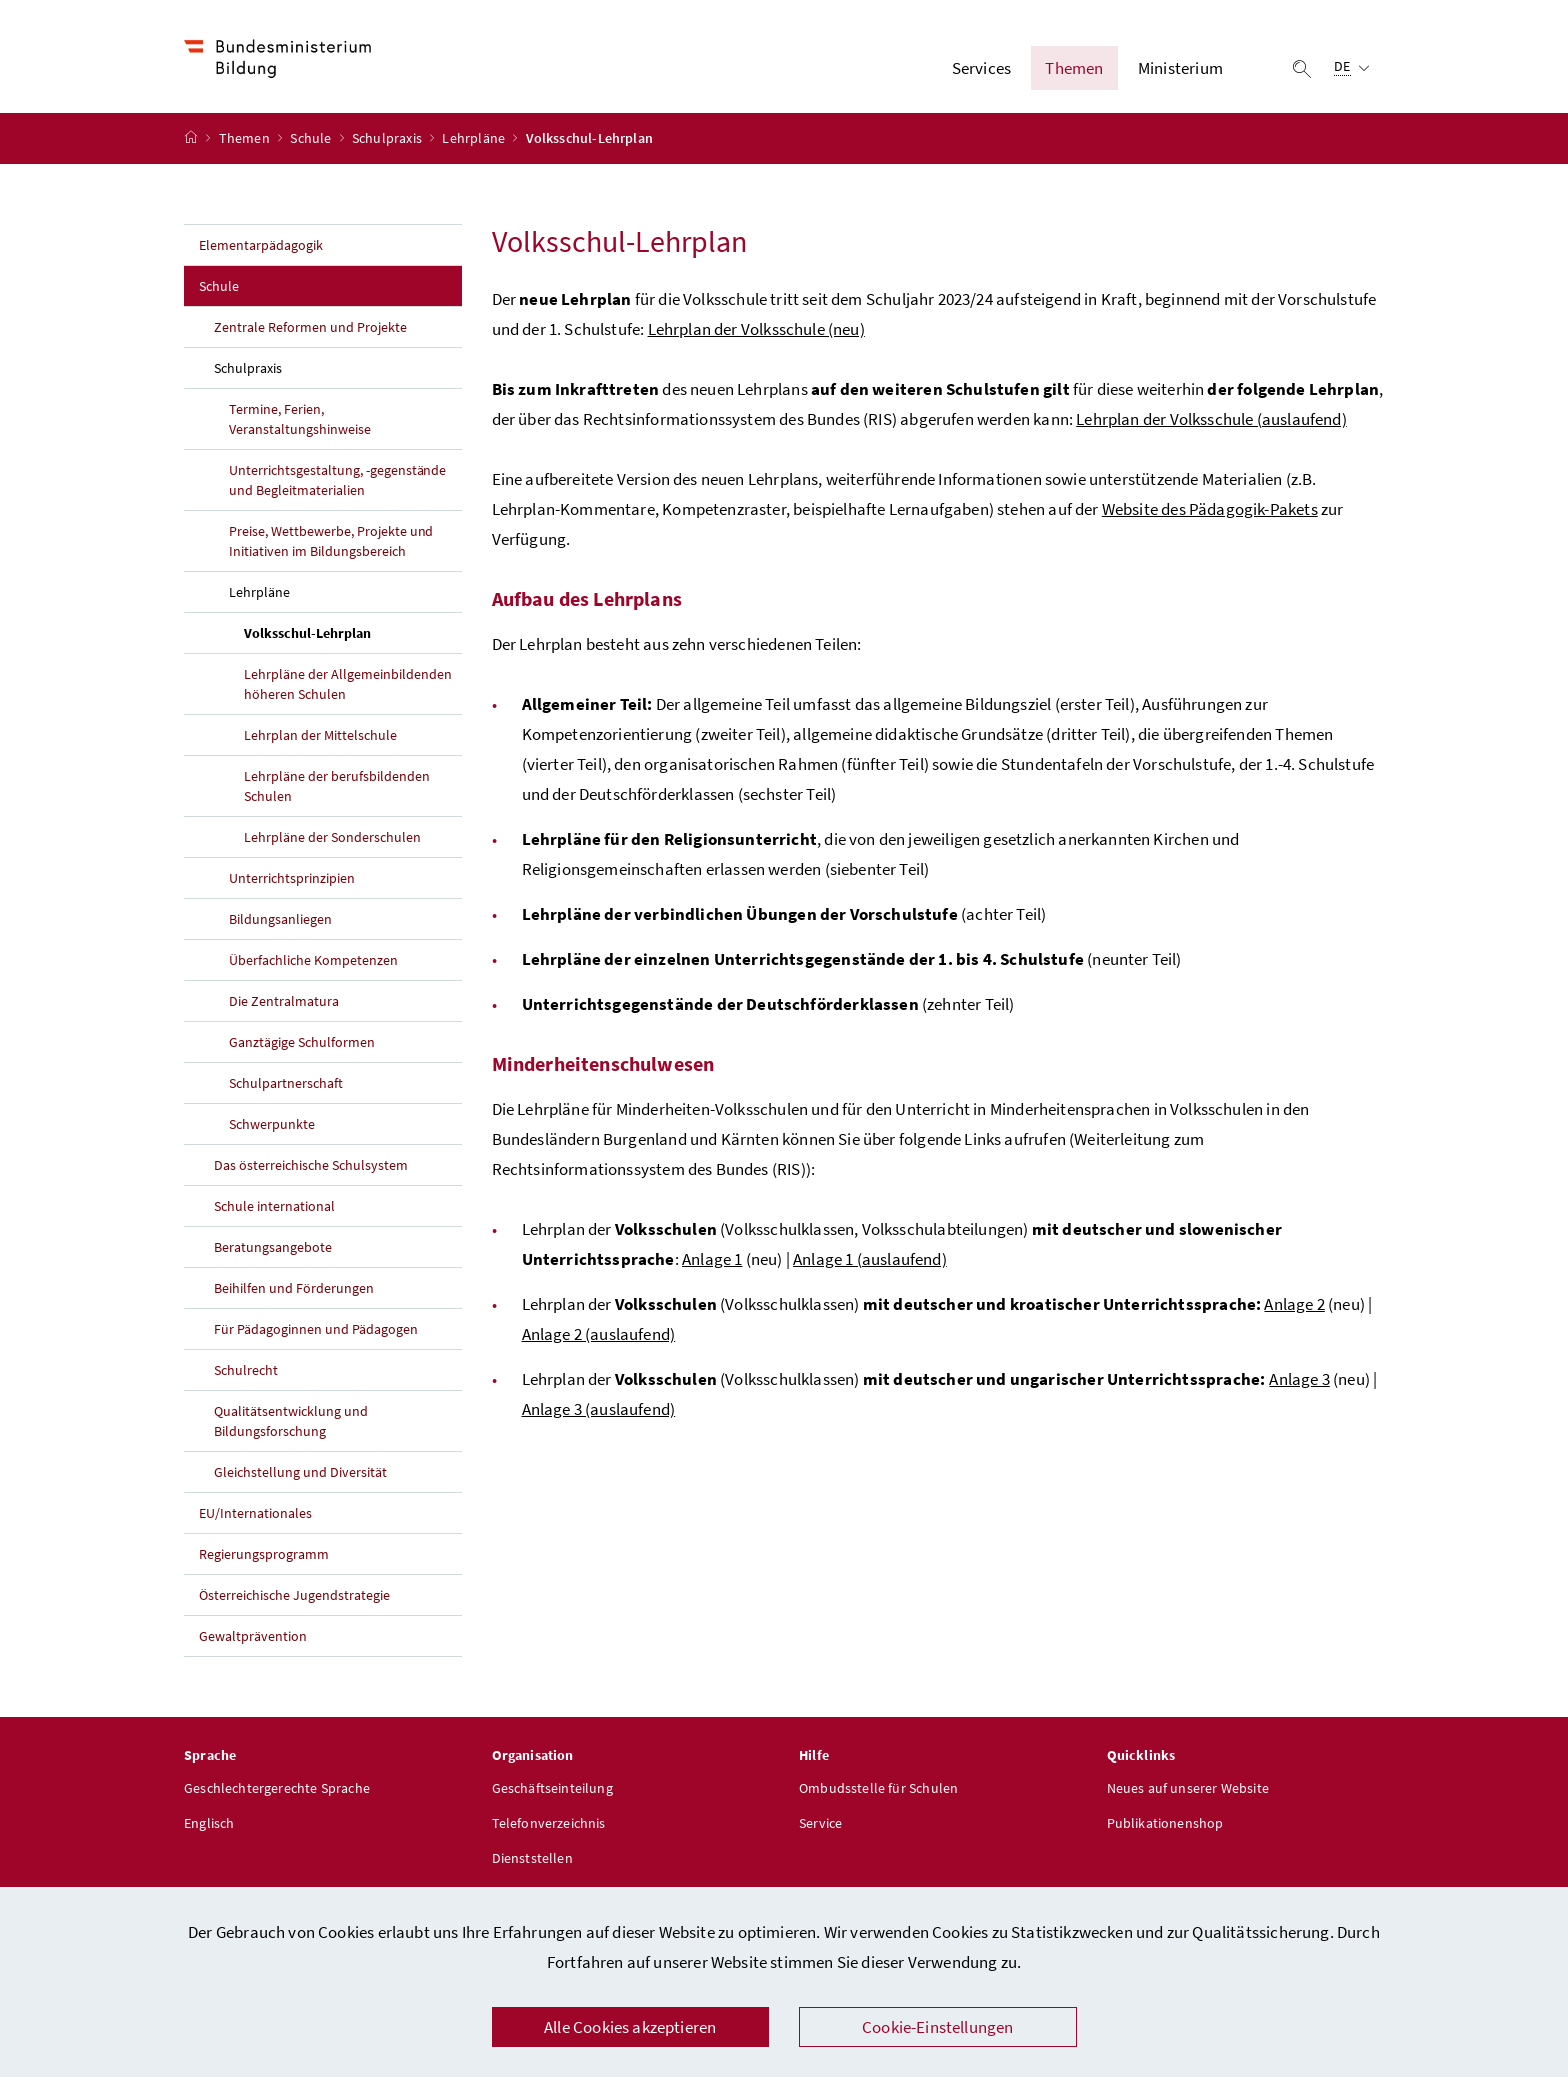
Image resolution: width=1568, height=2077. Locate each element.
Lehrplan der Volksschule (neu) (756, 331)
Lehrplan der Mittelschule (320, 737)
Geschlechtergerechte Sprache (277, 1791)
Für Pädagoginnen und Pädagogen (316, 1331)
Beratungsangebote (273, 1249)
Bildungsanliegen (280, 921)
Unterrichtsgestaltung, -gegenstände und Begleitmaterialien (337, 482)
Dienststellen (532, 1861)
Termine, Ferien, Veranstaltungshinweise (300, 421)
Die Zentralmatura (284, 1003)
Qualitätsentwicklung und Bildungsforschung (291, 1423)
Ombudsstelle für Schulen (878, 1791)
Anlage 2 (1294, 1306)
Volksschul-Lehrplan (353, 634)
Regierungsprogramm (264, 1556)
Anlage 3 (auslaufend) (599, 1411)
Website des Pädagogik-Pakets (1210, 511)
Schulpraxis (388, 141)
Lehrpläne (475, 141)
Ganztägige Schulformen (302, 1044)
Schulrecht (246, 1372)
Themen (246, 141)
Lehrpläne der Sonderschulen (332, 839)
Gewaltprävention (253, 1638)
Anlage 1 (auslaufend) (870, 1261)
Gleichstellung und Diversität (300, 1474)
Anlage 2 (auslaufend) (599, 1336)
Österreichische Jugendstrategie (294, 1597)
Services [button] (981, 69)
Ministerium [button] (1180, 69)
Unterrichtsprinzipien (292, 880)
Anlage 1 (712, 1261)
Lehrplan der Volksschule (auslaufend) (1211, 421)
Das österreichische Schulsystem (311, 1167)
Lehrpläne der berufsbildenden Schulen (337, 788)
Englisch (209, 1826)
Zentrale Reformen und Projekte (310, 329)
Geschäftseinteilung (552, 1791)
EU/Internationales (255, 1515)
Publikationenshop (1165, 1826)
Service (820, 1826)
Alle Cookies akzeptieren (630, 2027)
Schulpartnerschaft (286, 1085)
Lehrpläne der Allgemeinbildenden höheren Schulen (348, 686)
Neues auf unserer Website (1188, 1791)
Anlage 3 (1299, 1381)
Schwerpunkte (272, 1126)
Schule (312, 141)
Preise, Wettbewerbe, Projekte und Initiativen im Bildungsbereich (331, 543)
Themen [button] (1074, 69)
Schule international (274, 1208)
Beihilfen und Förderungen (294, 1290)
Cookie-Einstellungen (938, 2027)
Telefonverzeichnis (549, 1826)
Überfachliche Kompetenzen (313, 962)
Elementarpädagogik (261, 247)
